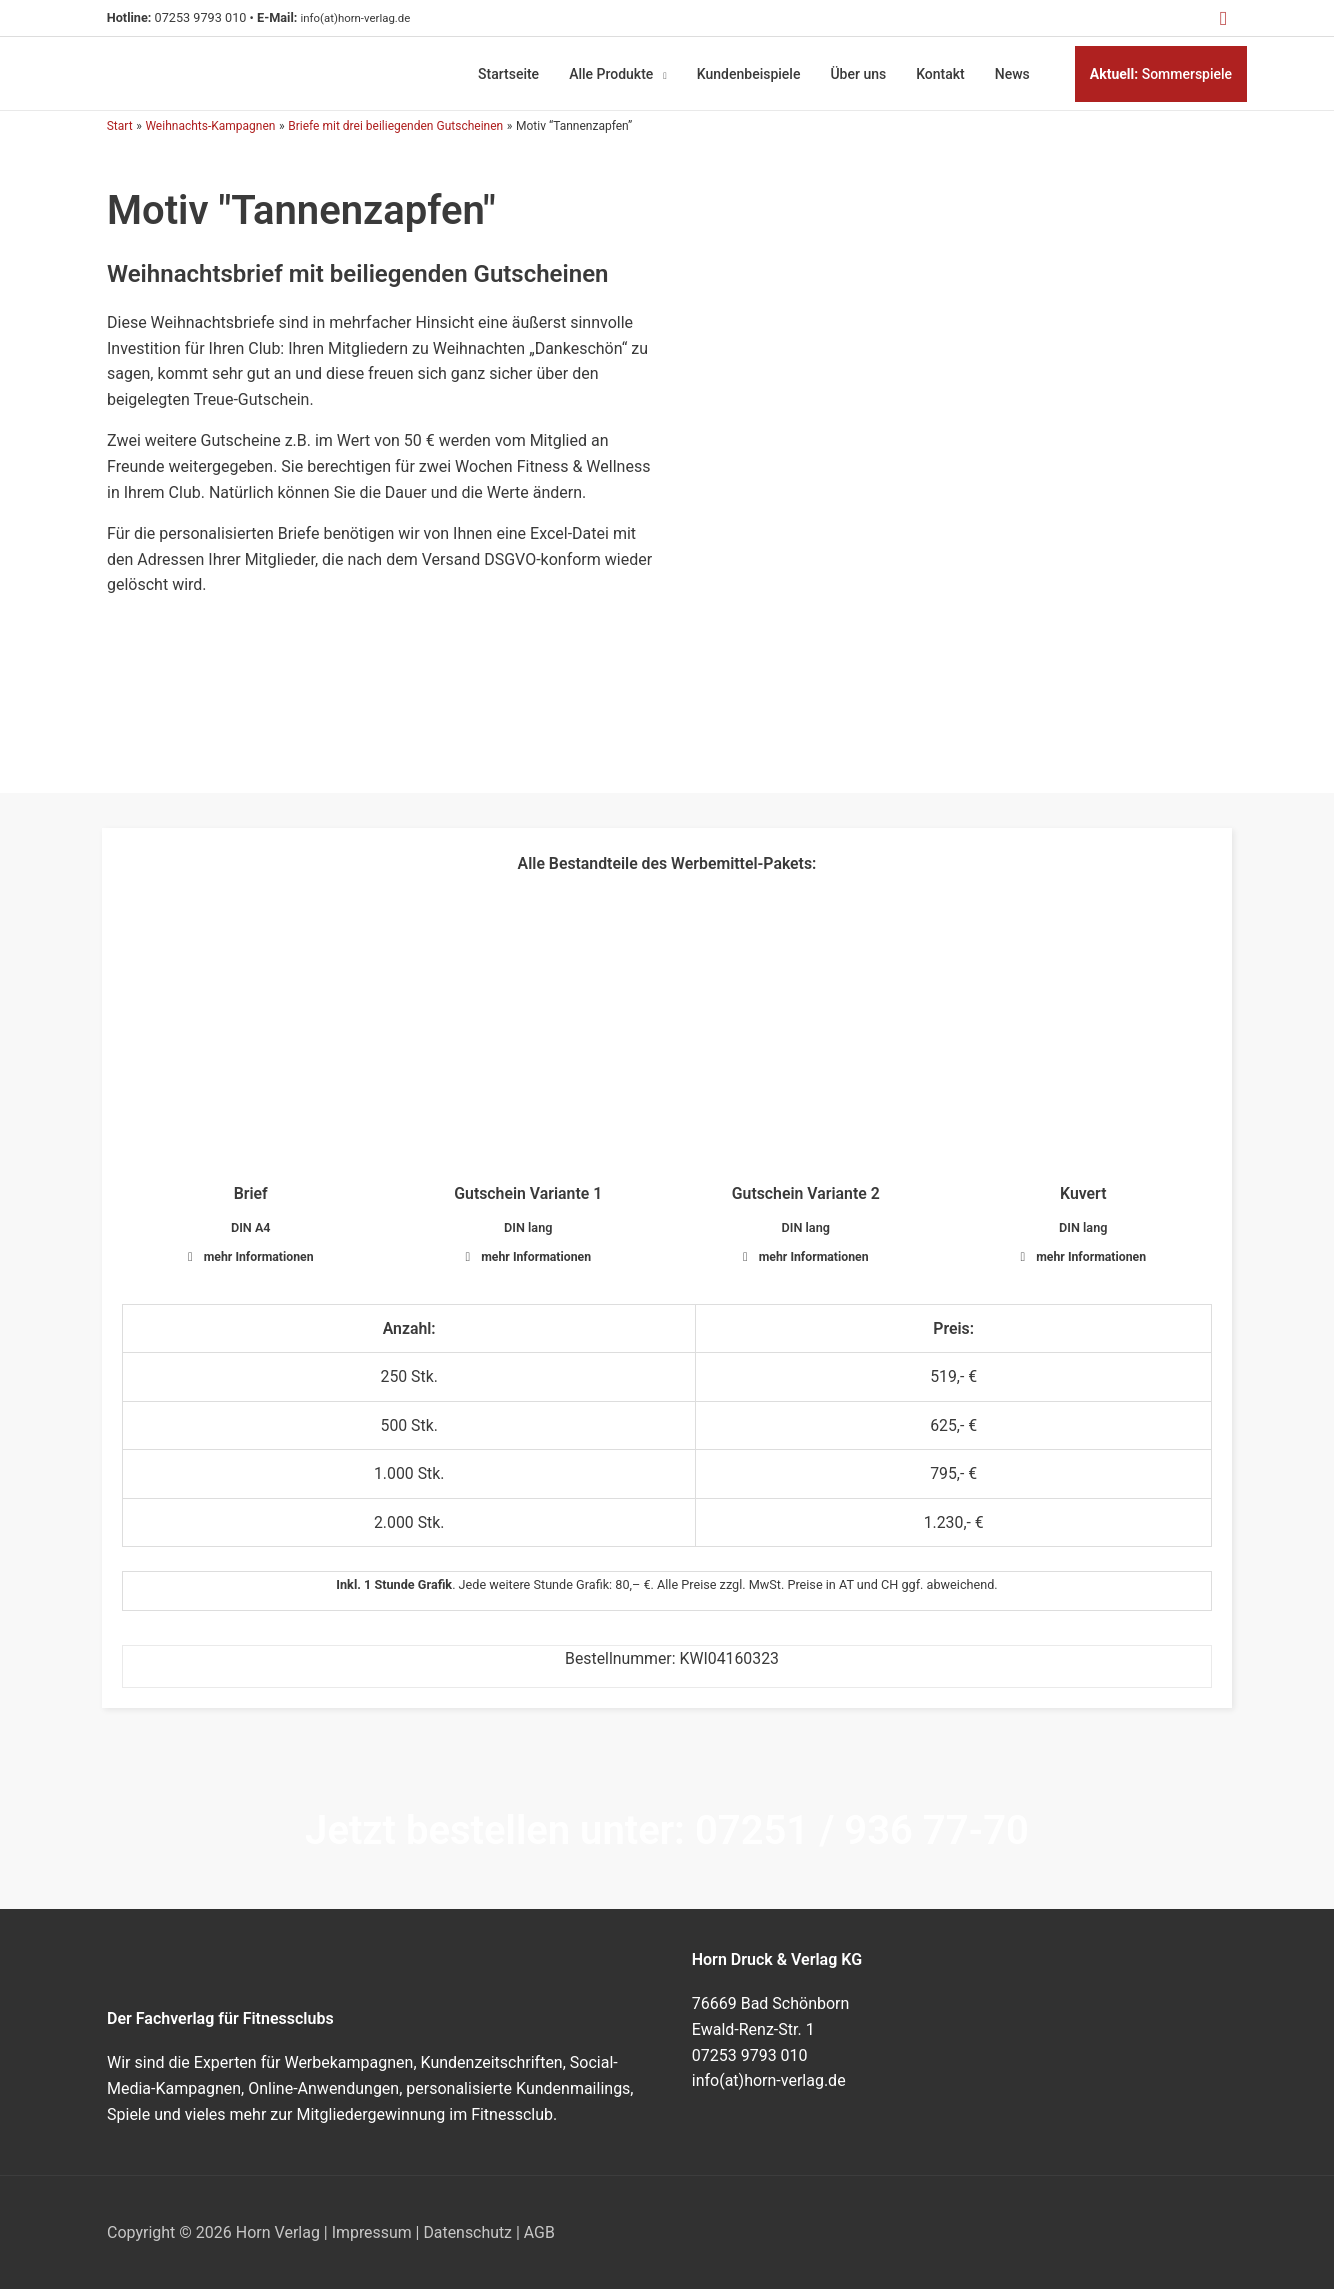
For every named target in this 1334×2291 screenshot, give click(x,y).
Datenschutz (468, 2234)
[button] (1223, 18)
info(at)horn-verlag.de (363, 17)
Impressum (372, 2234)
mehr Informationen (258, 1255)
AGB (540, 2234)
